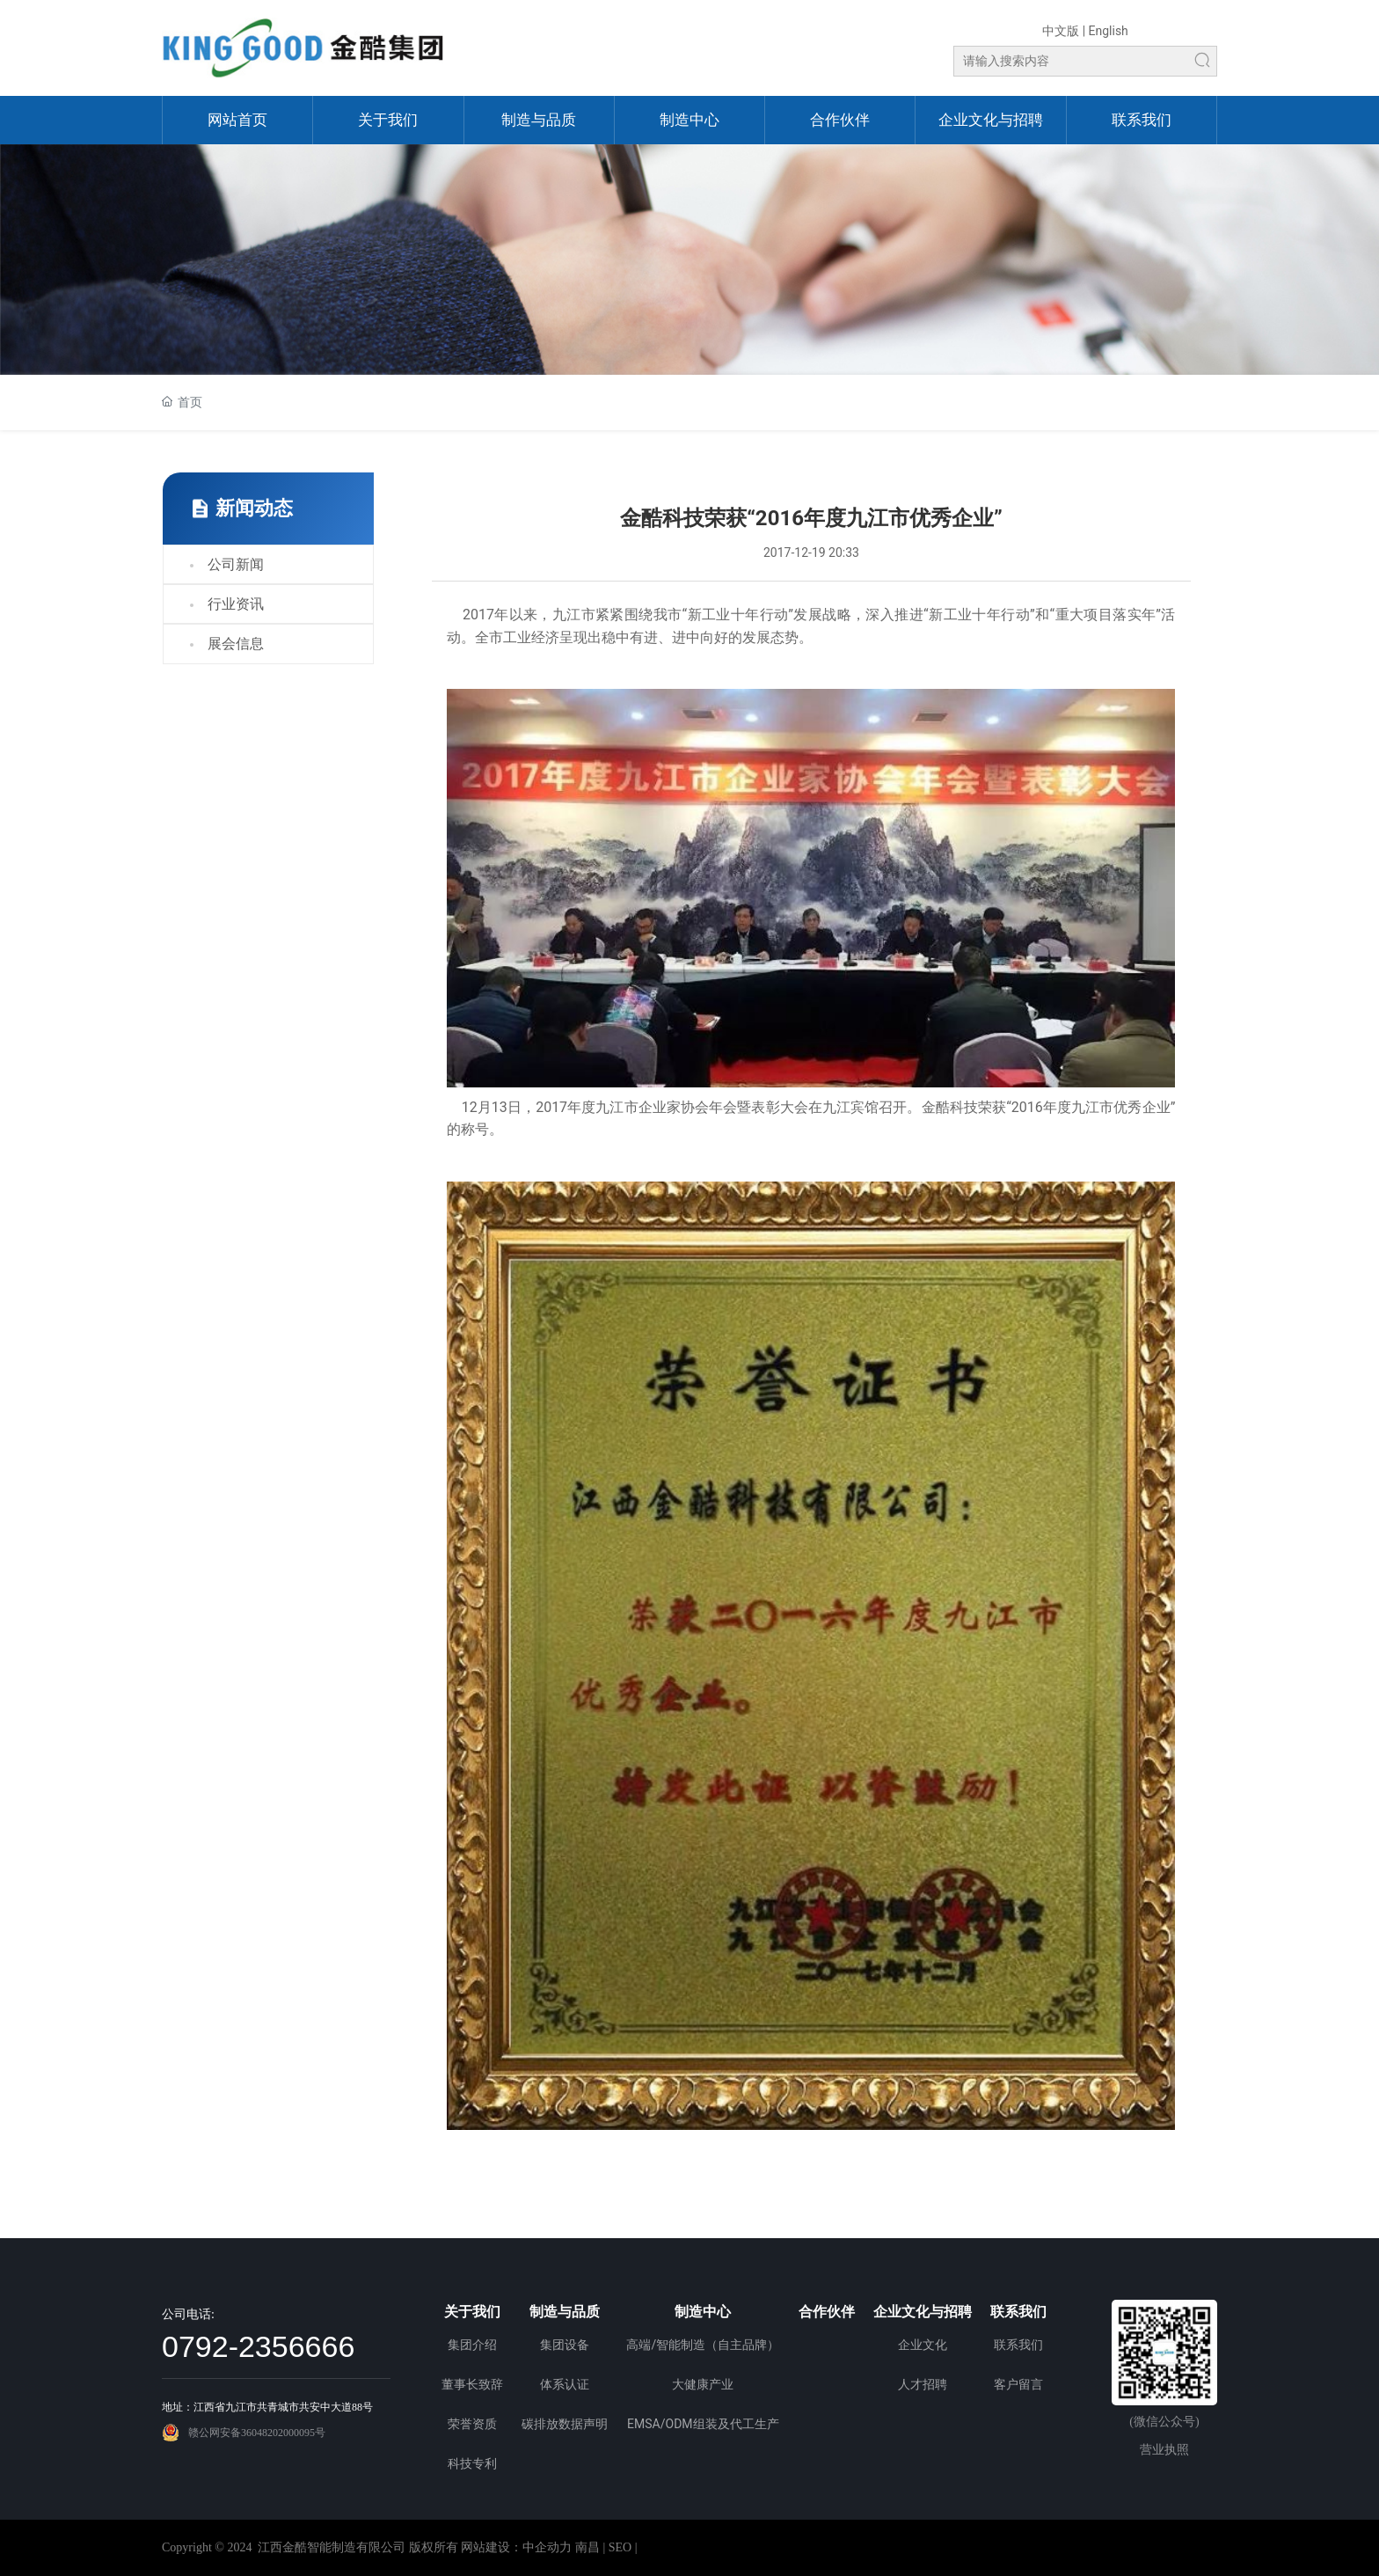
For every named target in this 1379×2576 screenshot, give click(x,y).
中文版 (1060, 31)
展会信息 (236, 643)
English (1108, 31)
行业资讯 (236, 603)
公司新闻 (236, 564)
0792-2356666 (258, 2346)
